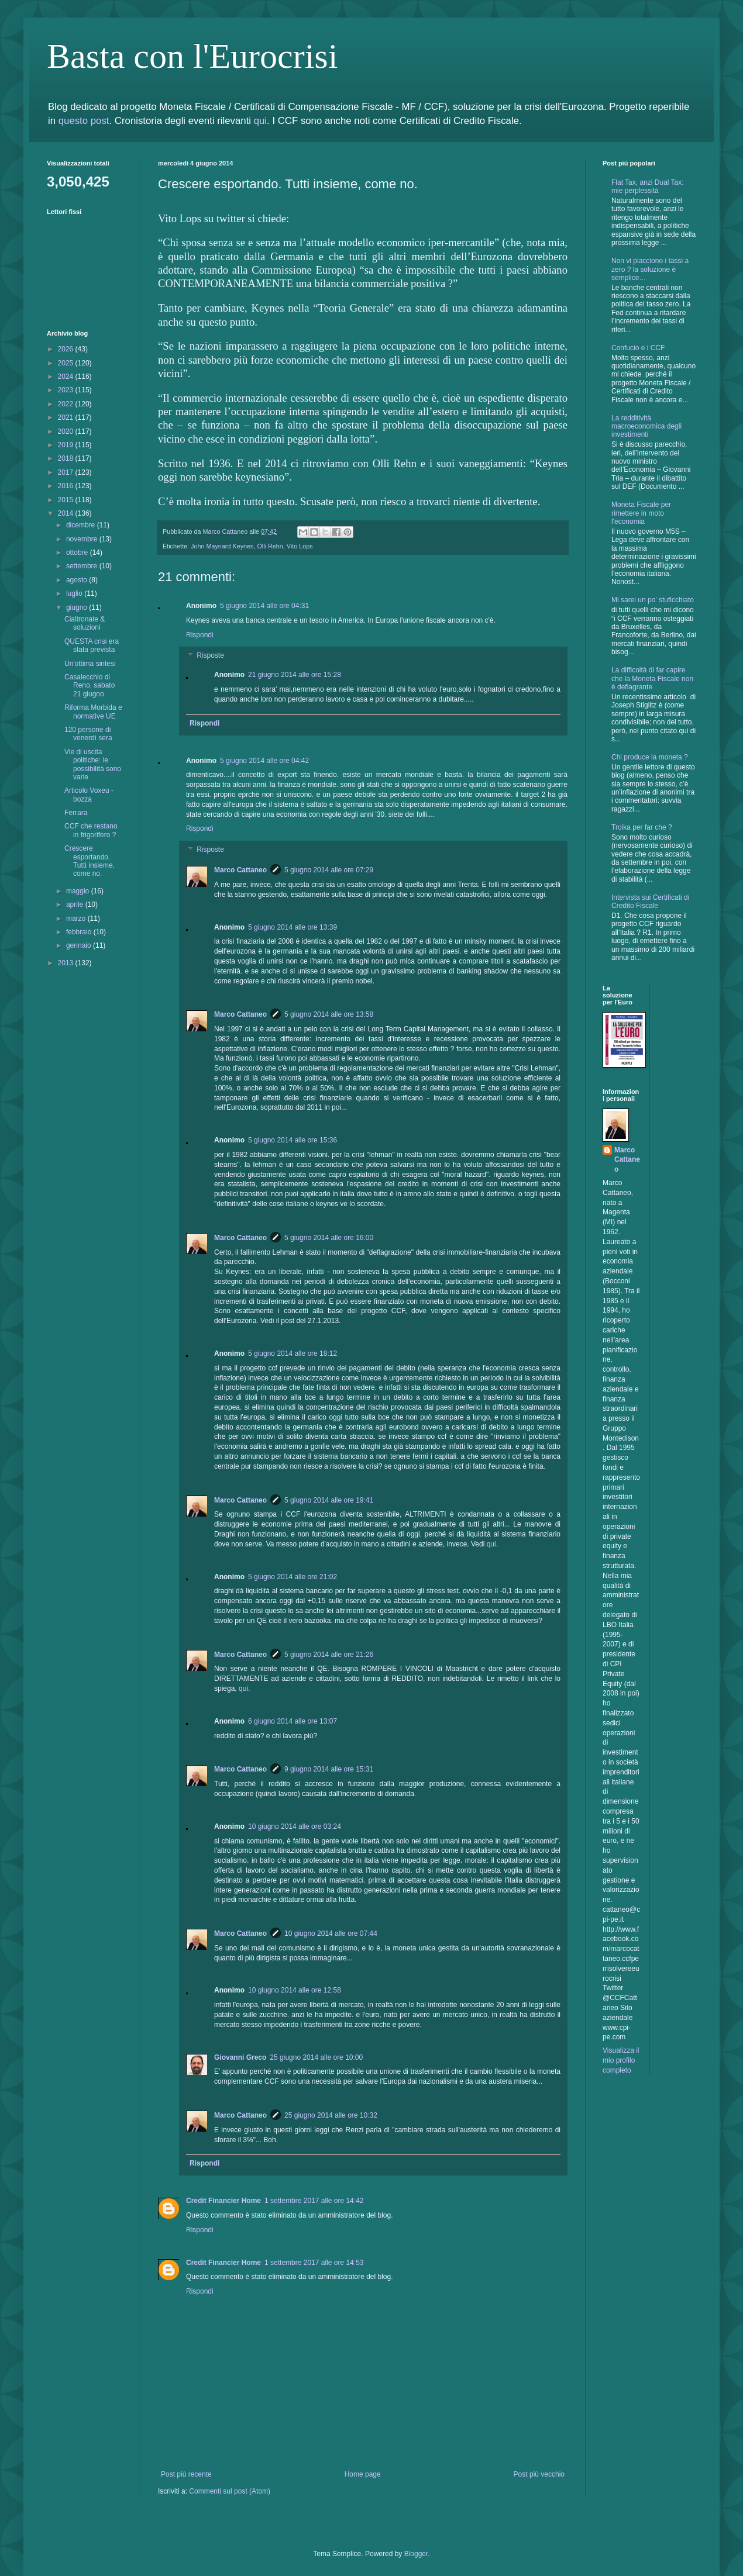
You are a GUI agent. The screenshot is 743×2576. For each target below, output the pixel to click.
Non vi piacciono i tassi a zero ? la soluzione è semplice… (650, 269)
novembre (82, 539)
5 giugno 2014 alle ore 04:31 (264, 606)
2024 (66, 376)
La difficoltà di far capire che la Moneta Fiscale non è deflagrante (652, 678)
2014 (66, 513)
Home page (363, 2474)
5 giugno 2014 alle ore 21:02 (292, 1577)
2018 (66, 458)
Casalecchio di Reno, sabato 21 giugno (89, 685)
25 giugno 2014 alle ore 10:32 (330, 2115)
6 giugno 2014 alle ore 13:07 (292, 1721)
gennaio (79, 945)
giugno (77, 607)
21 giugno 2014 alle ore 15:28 (294, 675)
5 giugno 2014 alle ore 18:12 (292, 1353)
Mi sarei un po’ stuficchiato (652, 600)
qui (260, 120)
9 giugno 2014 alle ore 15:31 (328, 1769)
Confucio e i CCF (638, 348)
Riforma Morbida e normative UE (93, 711)
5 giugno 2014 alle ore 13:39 (292, 927)
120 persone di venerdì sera (88, 734)
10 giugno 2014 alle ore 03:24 (294, 1826)
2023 (66, 390)
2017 (66, 472)
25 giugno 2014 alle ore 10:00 (316, 2057)
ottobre (78, 552)
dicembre (81, 525)
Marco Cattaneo (240, 870)
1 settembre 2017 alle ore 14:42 (313, 2201)
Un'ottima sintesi (90, 663)
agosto (77, 580)
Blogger (416, 2554)
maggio (78, 891)
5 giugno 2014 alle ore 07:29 (328, 870)
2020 (66, 431)
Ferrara (75, 813)
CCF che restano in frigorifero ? (91, 830)
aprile (75, 904)
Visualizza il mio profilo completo (621, 2060)
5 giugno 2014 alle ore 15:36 (292, 1140)
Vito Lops (300, 546)
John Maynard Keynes (222, 546)
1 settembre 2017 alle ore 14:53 (313, 2263)
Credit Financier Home (223, 2201)
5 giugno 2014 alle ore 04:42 (264, 761)
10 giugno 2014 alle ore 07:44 (330, 1933)
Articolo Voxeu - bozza (88, 794)
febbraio (80, 932)
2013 (66, 963)
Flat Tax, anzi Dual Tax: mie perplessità (647, 186)
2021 (66, 417)
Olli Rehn (270, 546)
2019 (66, 445)
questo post (84, 120)
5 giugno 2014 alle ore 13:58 (328, 1014)
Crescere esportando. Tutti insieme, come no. (89, 861)
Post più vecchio (539, 2474)
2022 (66, 404)
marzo (77, 918)
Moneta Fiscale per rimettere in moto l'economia (641, 513)
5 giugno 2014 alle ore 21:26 (328, 1654)
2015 (66, 500)
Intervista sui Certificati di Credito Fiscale (650, 901)
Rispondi (200, 635)
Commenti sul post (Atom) (229, 2491)
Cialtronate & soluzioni (84, 623)
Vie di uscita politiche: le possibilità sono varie (92, 764)
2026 (66, 349)
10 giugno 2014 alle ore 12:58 (294, 1990)
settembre (82, 566)
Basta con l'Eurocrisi (192, 56)
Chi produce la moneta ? (649, 757)
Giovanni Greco (240, 2057)
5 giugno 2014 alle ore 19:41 (328, 1500)
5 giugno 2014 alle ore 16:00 (328, 1238)
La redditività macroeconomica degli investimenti (646, 426)
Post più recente (186, 2474)
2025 (66, 363)
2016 (66, 486)
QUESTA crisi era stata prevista (91, 645)
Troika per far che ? (641, 827)
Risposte (210, 656)
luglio (75, 593)
